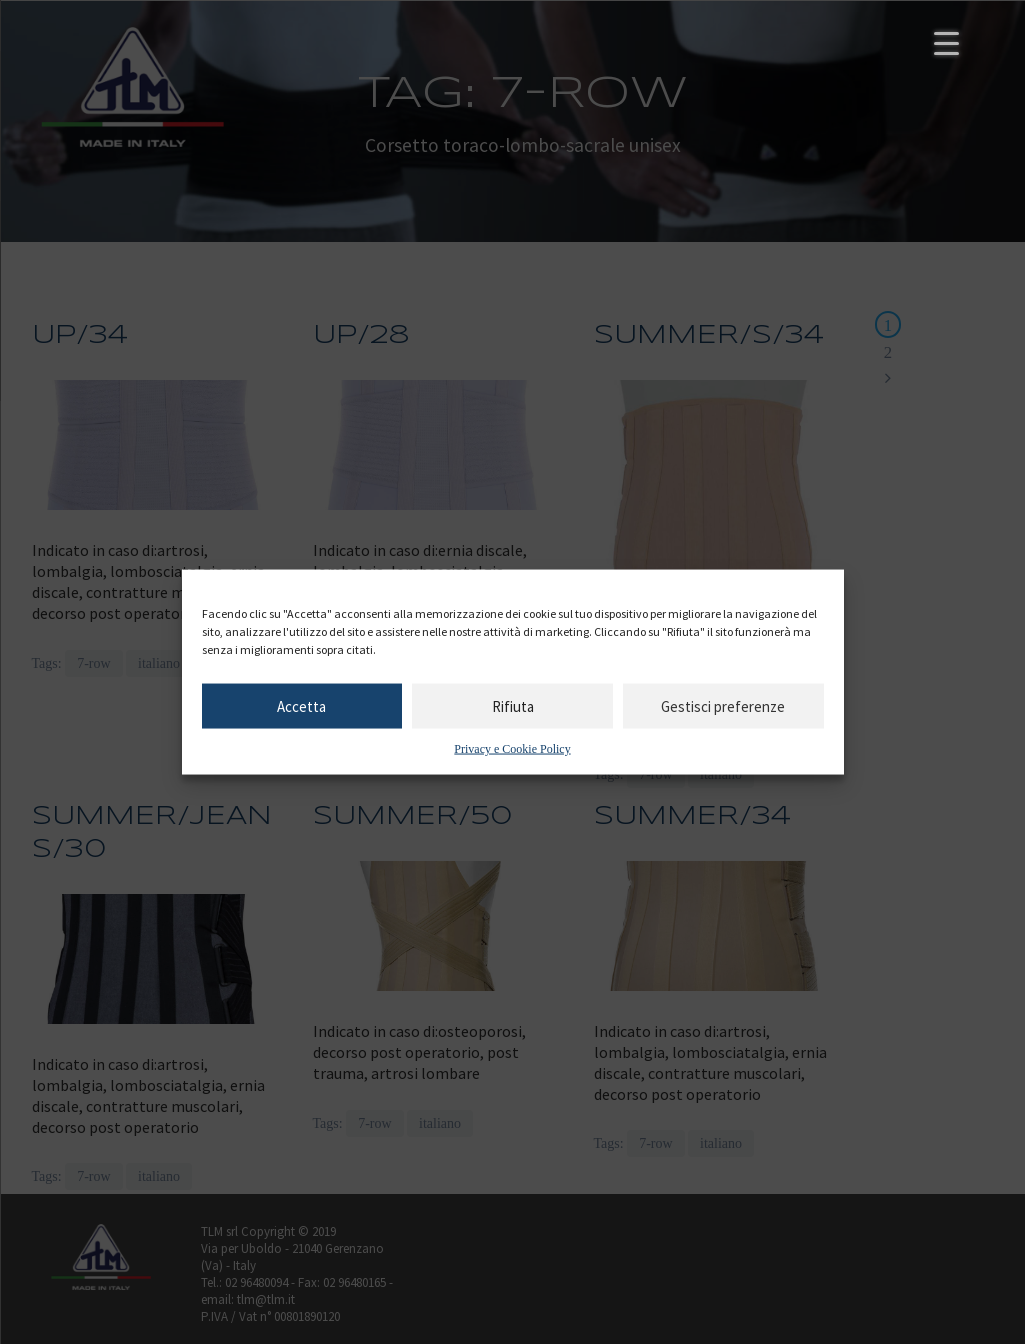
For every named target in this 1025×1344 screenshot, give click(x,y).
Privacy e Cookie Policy (512, 749)
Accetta (301, 705)
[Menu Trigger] (946, 42)
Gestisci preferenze (723, 705)
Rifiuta (513, 705)
